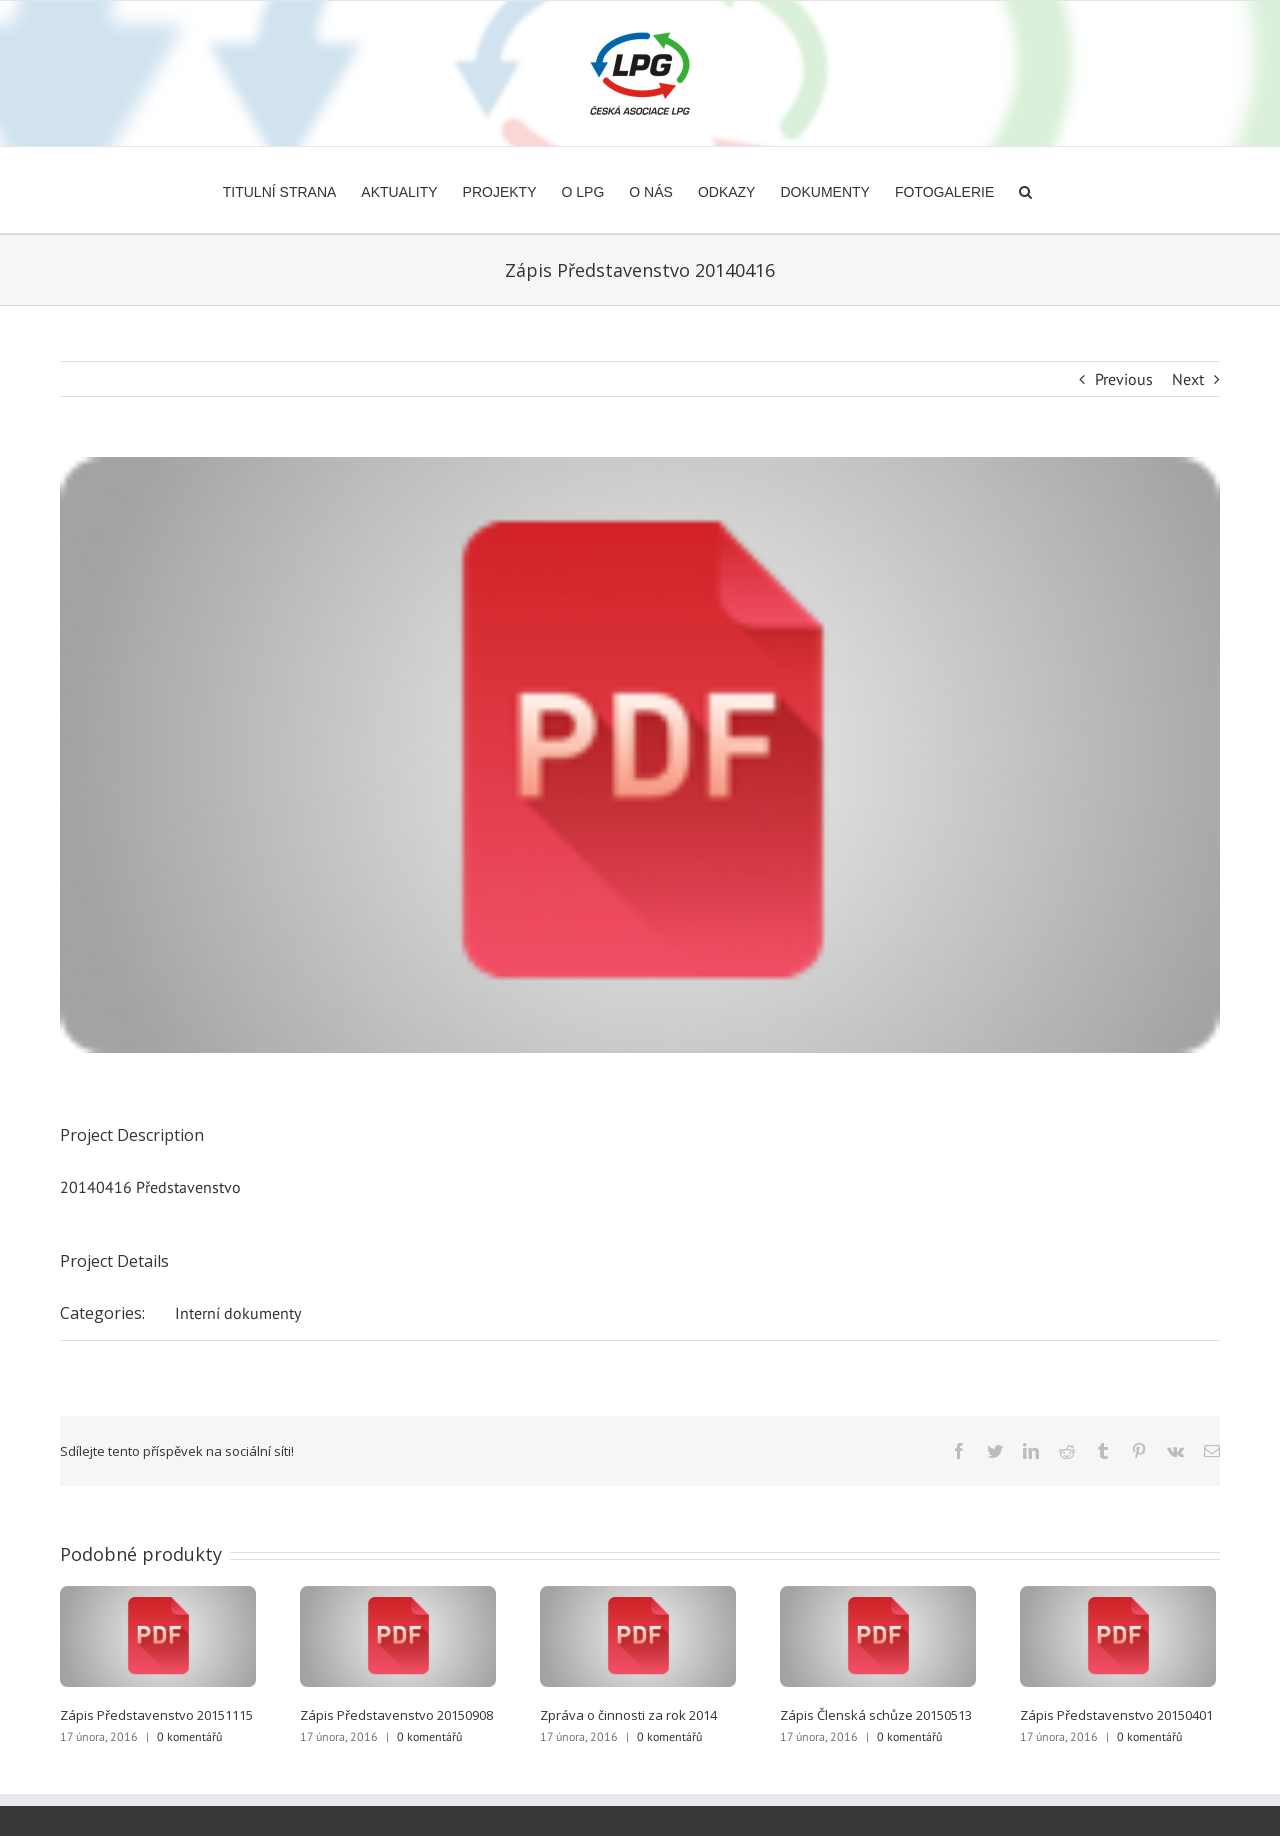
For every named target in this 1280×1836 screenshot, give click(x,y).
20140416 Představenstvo (150, 1187)
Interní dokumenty (238, 1313)
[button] (1025, 190)
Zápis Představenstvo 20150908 (396, 1715)
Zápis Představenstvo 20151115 (156, 1715)
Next (1188, 379)
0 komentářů (189, 1736)
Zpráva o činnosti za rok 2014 (628, 1715)
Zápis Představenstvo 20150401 (1116, 1715)
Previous (1124, 379)
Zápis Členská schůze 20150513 (876, 1715)
